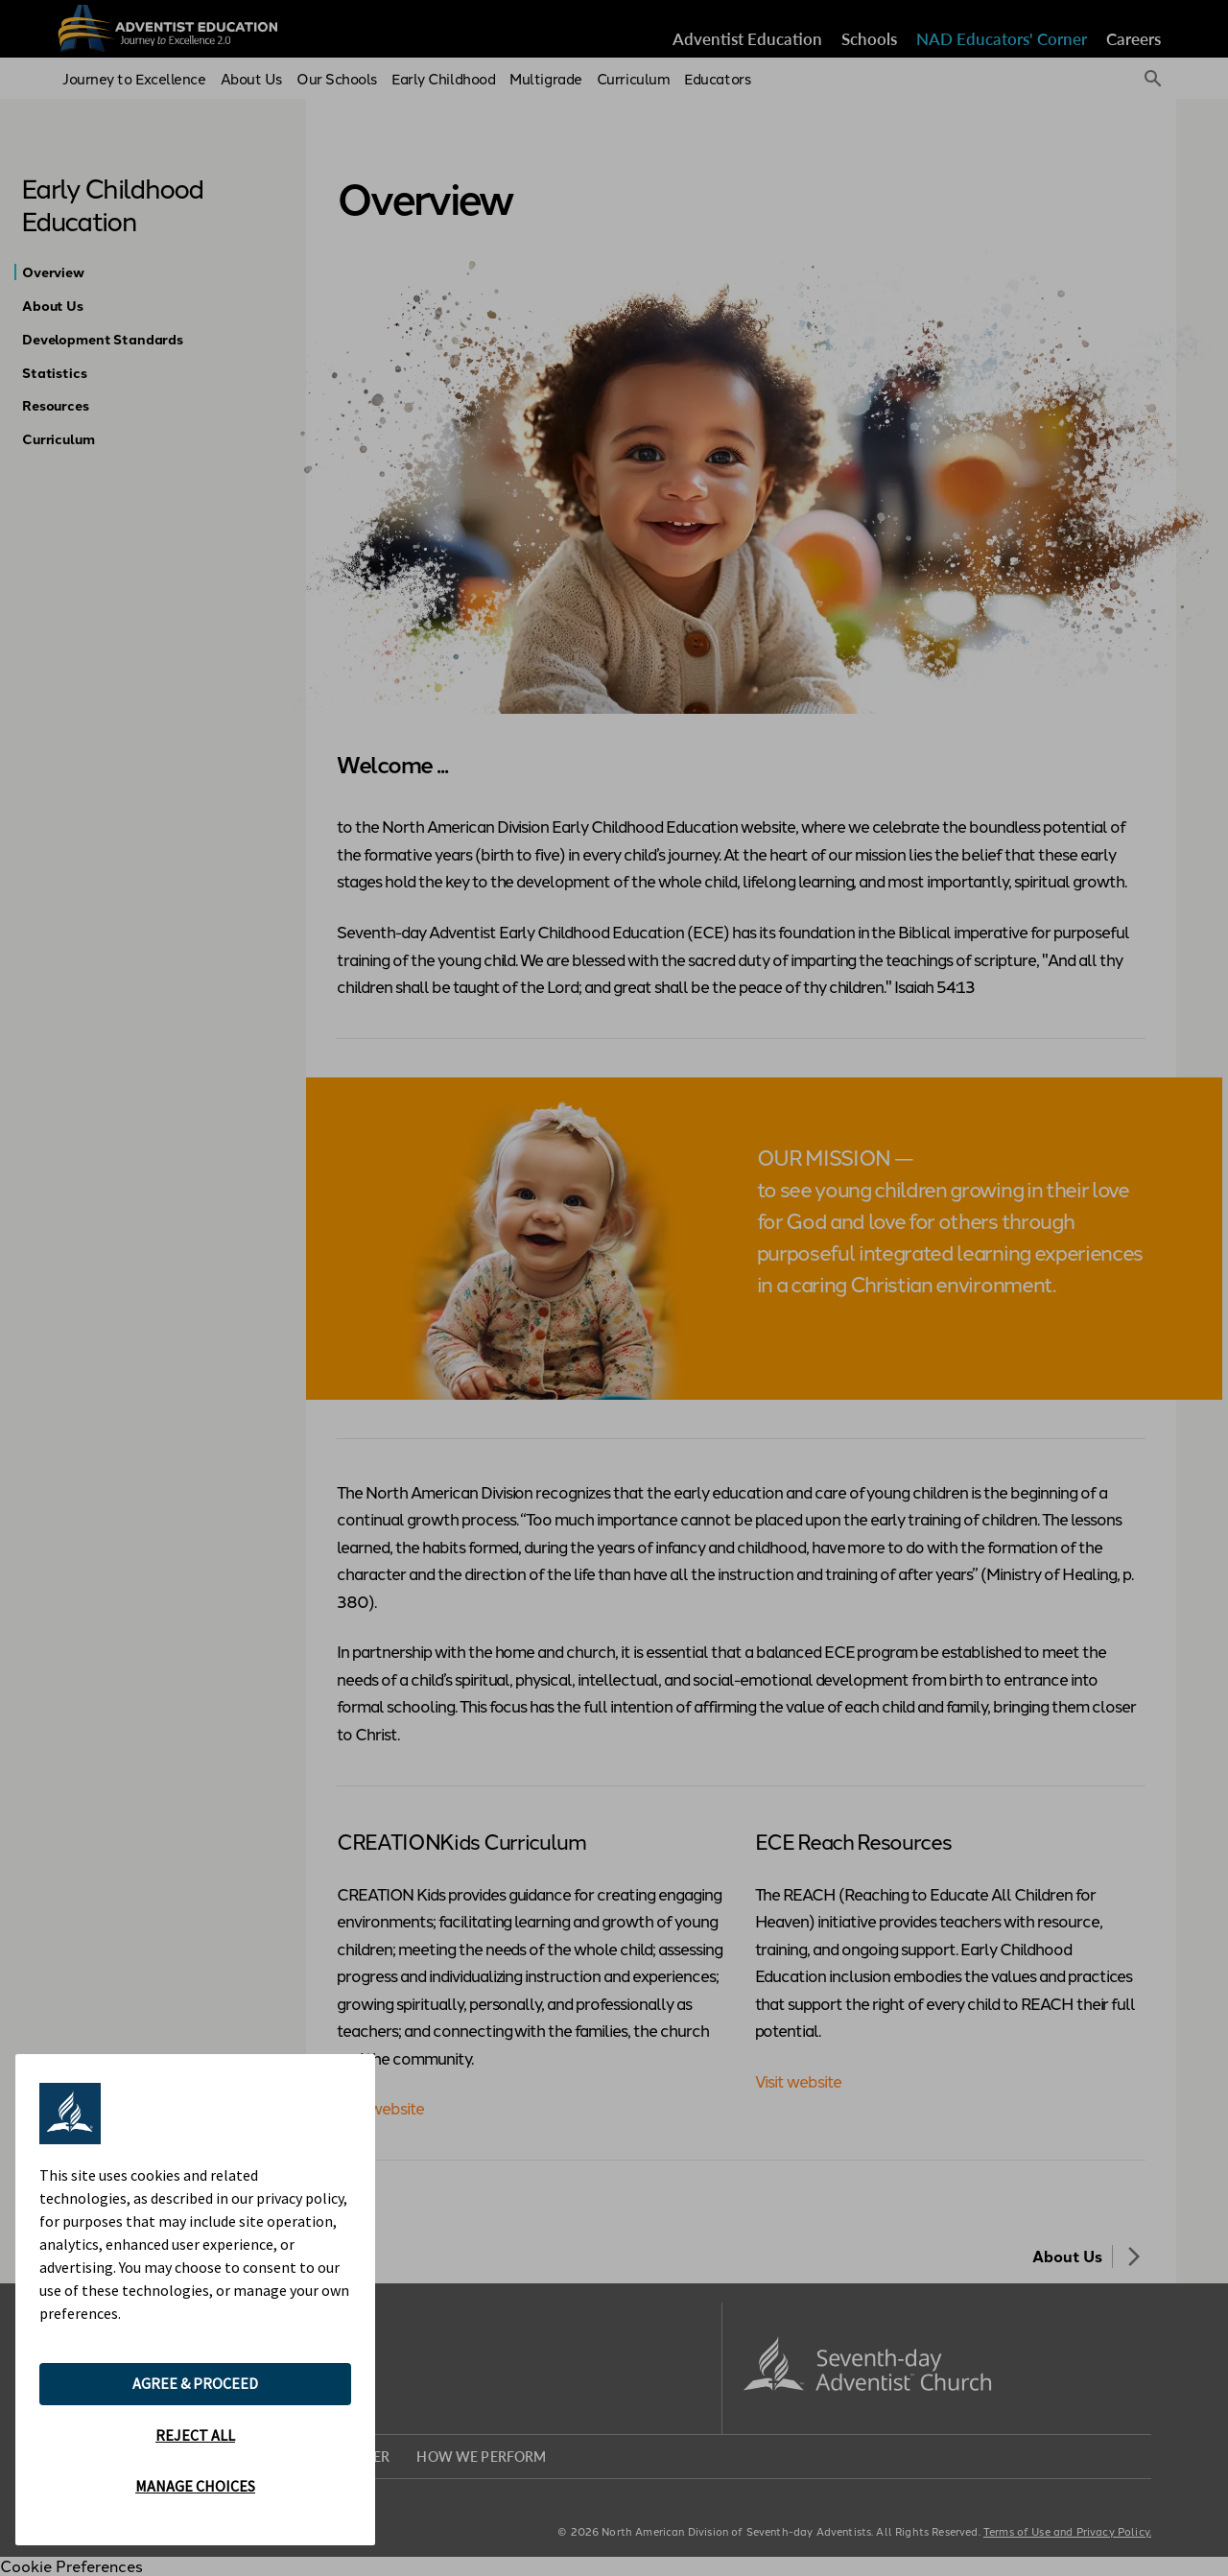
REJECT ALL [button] (195, 2435)
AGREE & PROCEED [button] (195, 2383)
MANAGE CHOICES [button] (195, 2485)
